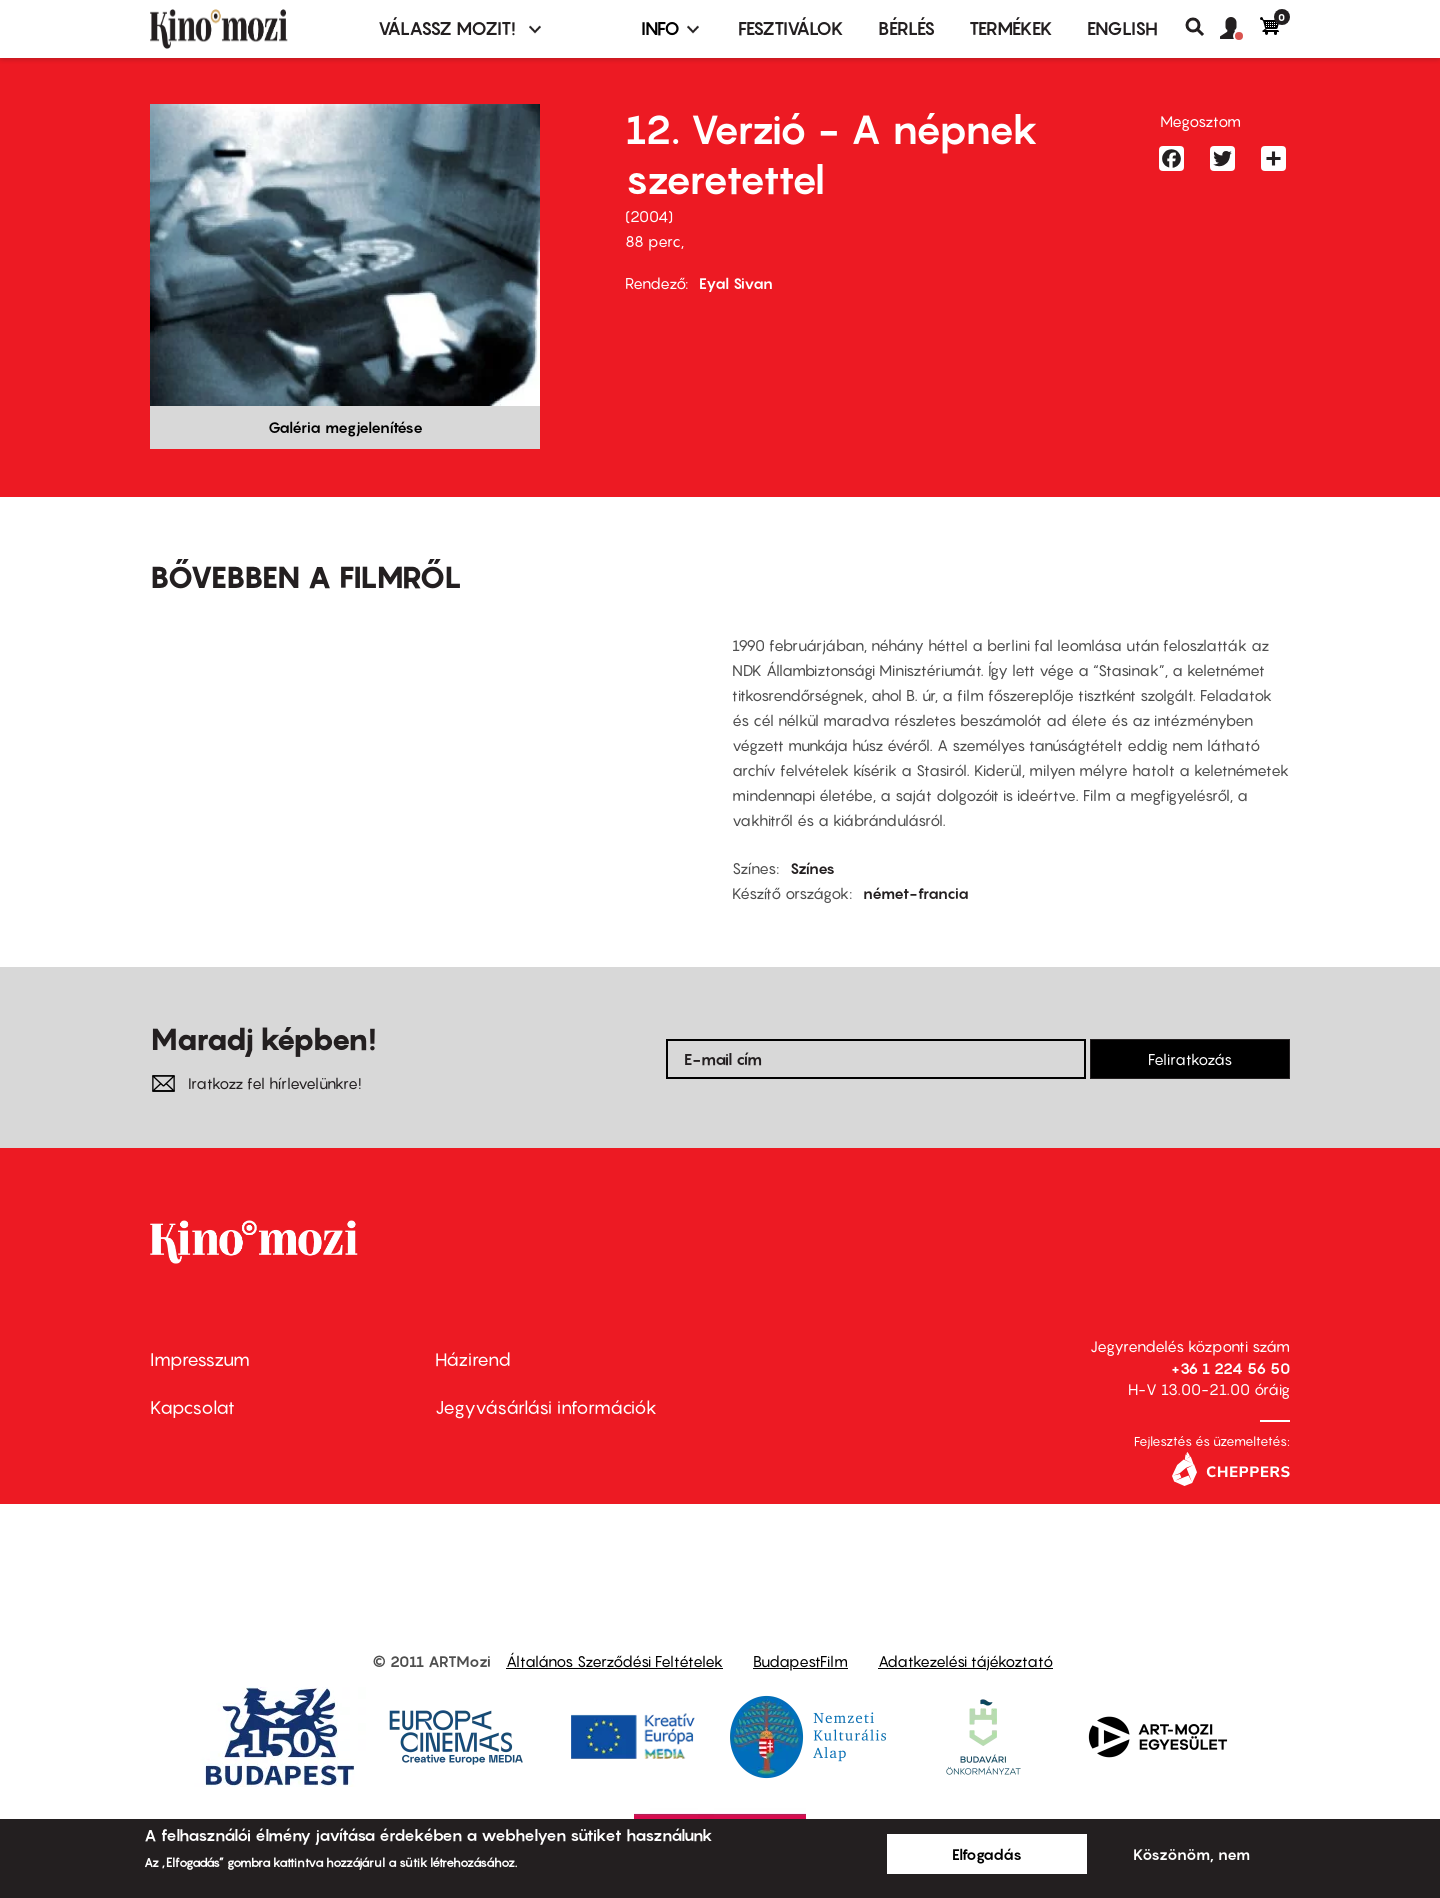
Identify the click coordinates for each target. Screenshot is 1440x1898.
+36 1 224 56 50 (1230, 1368)
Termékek (1011, 28)
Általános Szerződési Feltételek (614, 1661)
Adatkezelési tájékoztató (965, 1661)
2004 (649, 216)
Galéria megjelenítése (345, 427)
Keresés (1202, 27)
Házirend (473, 1359)
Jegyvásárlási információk (546, 1407)
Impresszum (200, 1359)
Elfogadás (987, 1854)
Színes (812, 868)
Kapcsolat (192, 1407)
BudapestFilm (800, 1661)
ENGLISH (1122, 28)
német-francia (916, 893)
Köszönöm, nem (1191, 1854)
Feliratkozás (1190, 1059)
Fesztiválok (791, 28)
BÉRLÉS (906, 28)
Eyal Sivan (736, 283)
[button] (1240, 29)
